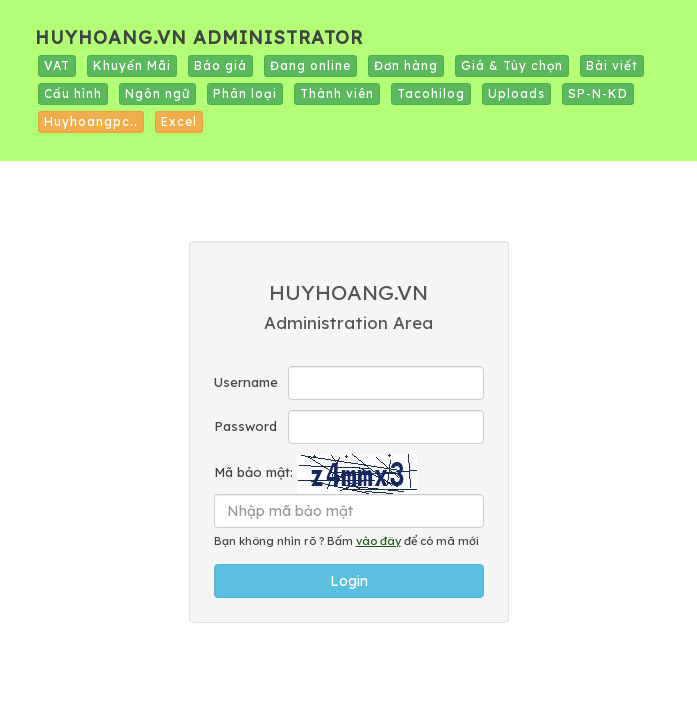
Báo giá (220, 65)
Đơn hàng (406, 65)
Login (349, 581)
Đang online (310, 65)
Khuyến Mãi (132, 65)
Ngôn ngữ (157, 93)
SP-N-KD (598, 93)
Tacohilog (431, 93)
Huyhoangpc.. (91, 121)
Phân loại (245, 93)
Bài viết (612, 65)
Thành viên (337, 93)
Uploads (516, 93)
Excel (179, 121)
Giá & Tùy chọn (512, 65)
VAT (57, 65)
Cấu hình (73, 93)
